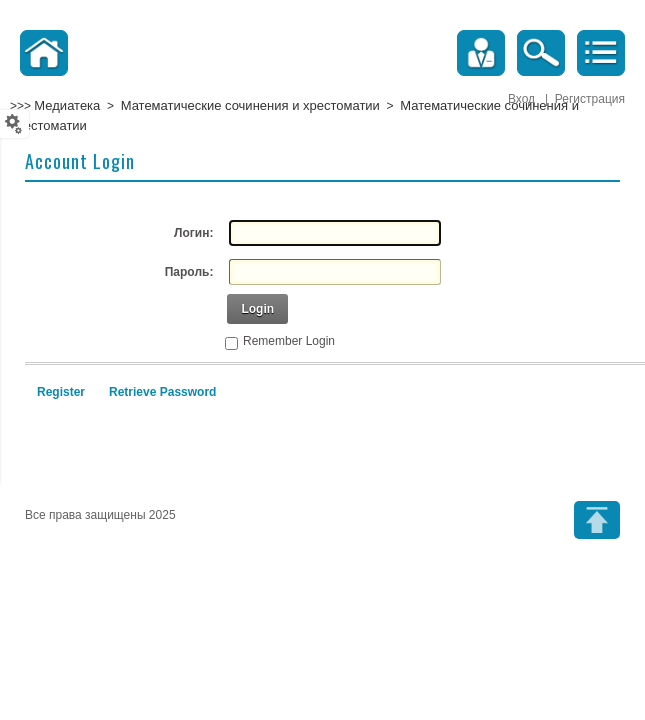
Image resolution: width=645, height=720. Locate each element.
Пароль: (189, 272)
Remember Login (289, 341)
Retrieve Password (162, 392)
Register (61, 392)
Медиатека (67, 105)
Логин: (193, 233)
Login (257, 309)
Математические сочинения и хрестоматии (250, 105)
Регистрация (590, 99)
